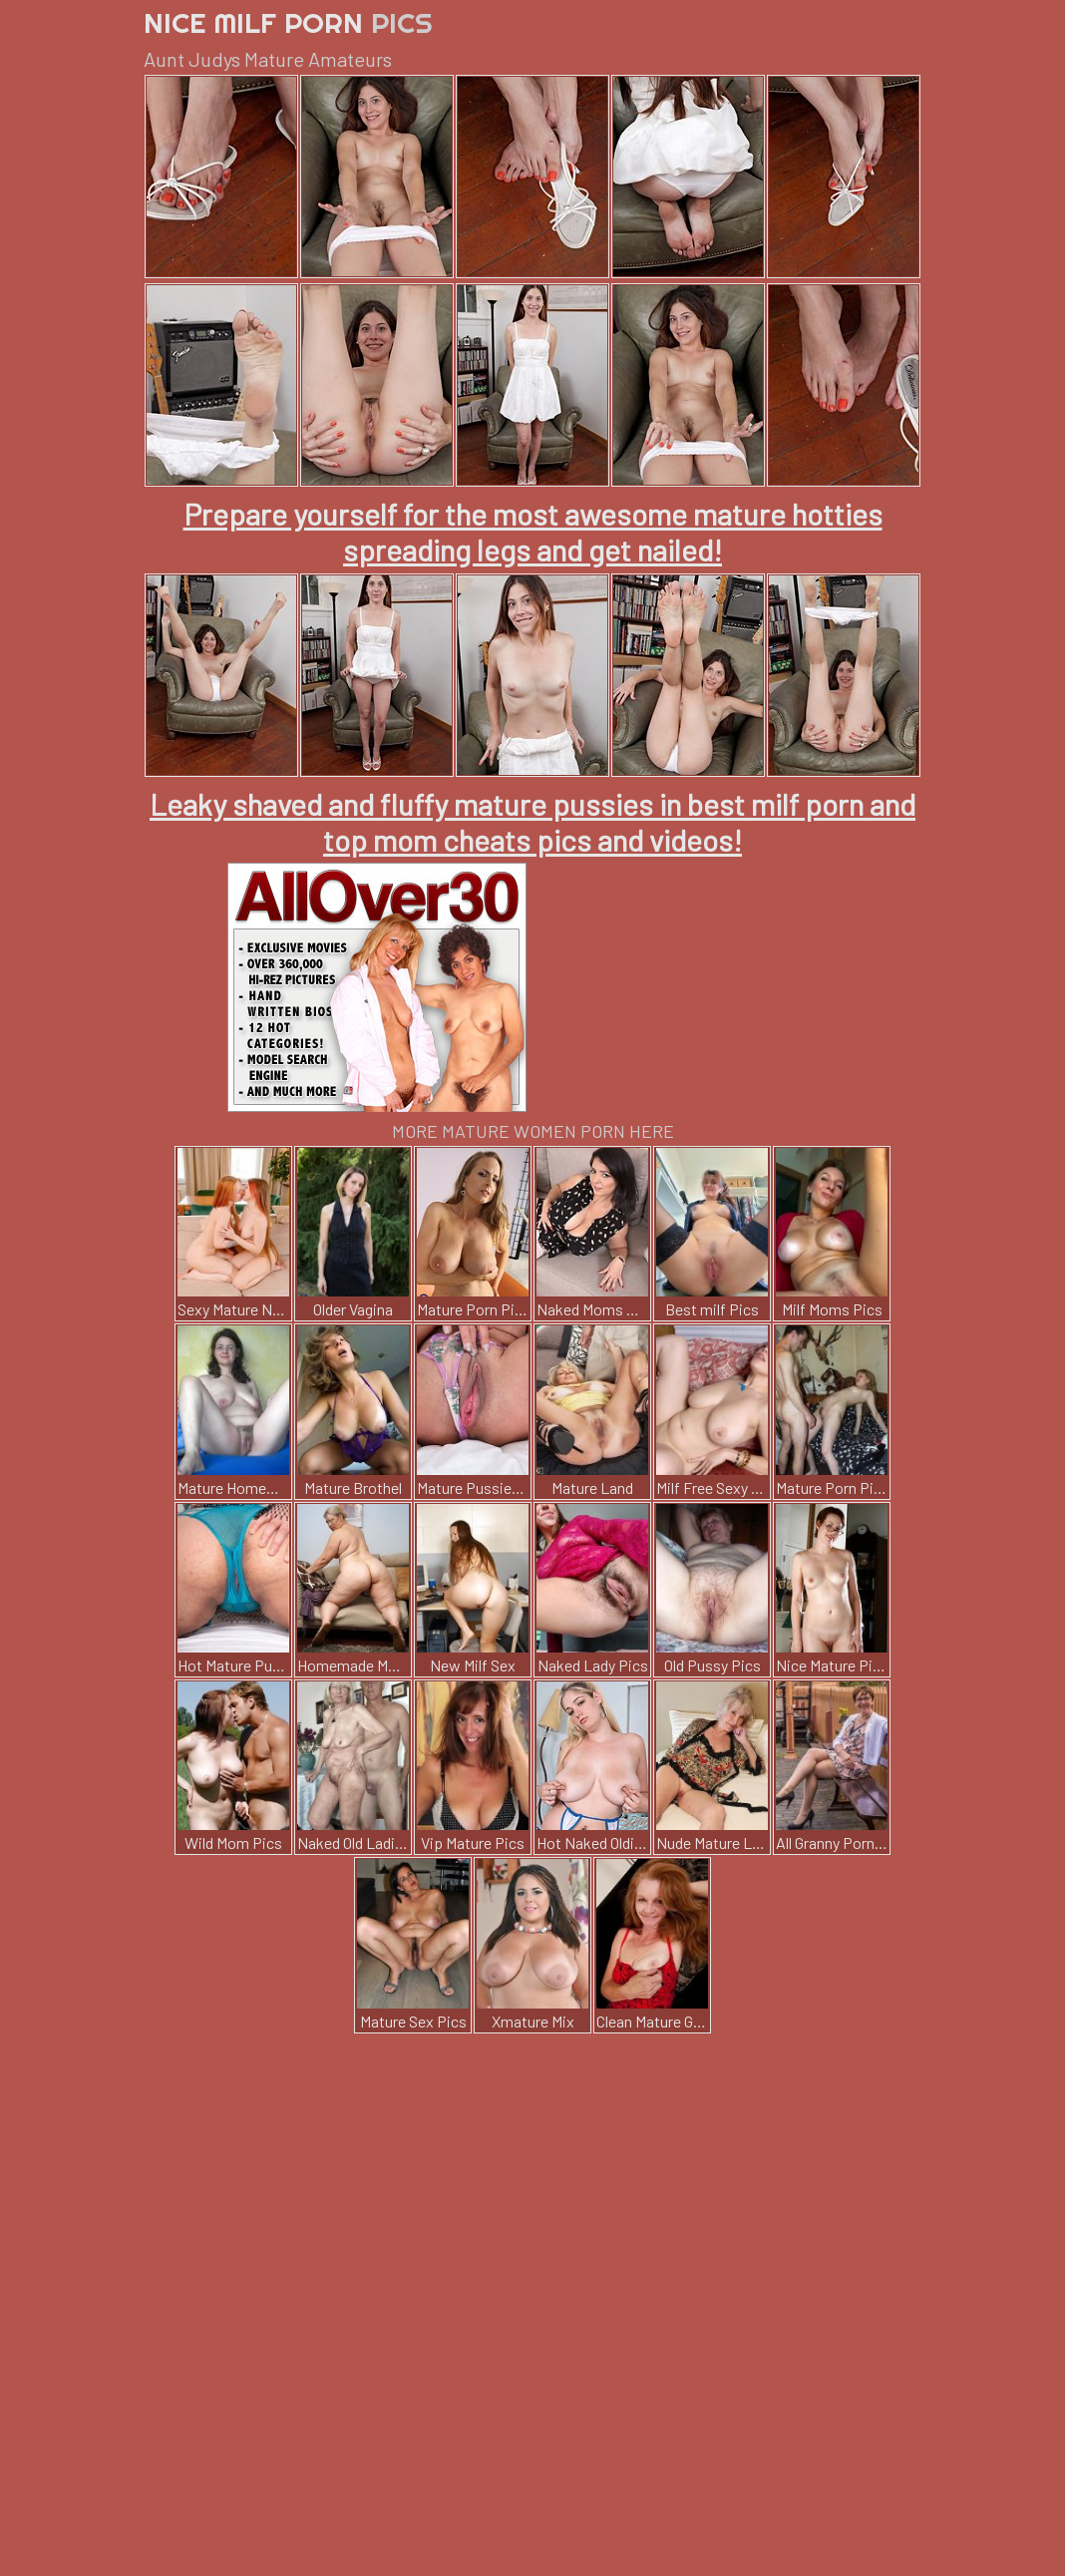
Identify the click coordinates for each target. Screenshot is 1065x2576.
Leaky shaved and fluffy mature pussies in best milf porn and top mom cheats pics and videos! (532, 822)
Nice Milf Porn (288, 22)
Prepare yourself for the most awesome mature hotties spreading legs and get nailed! (533, 531)
